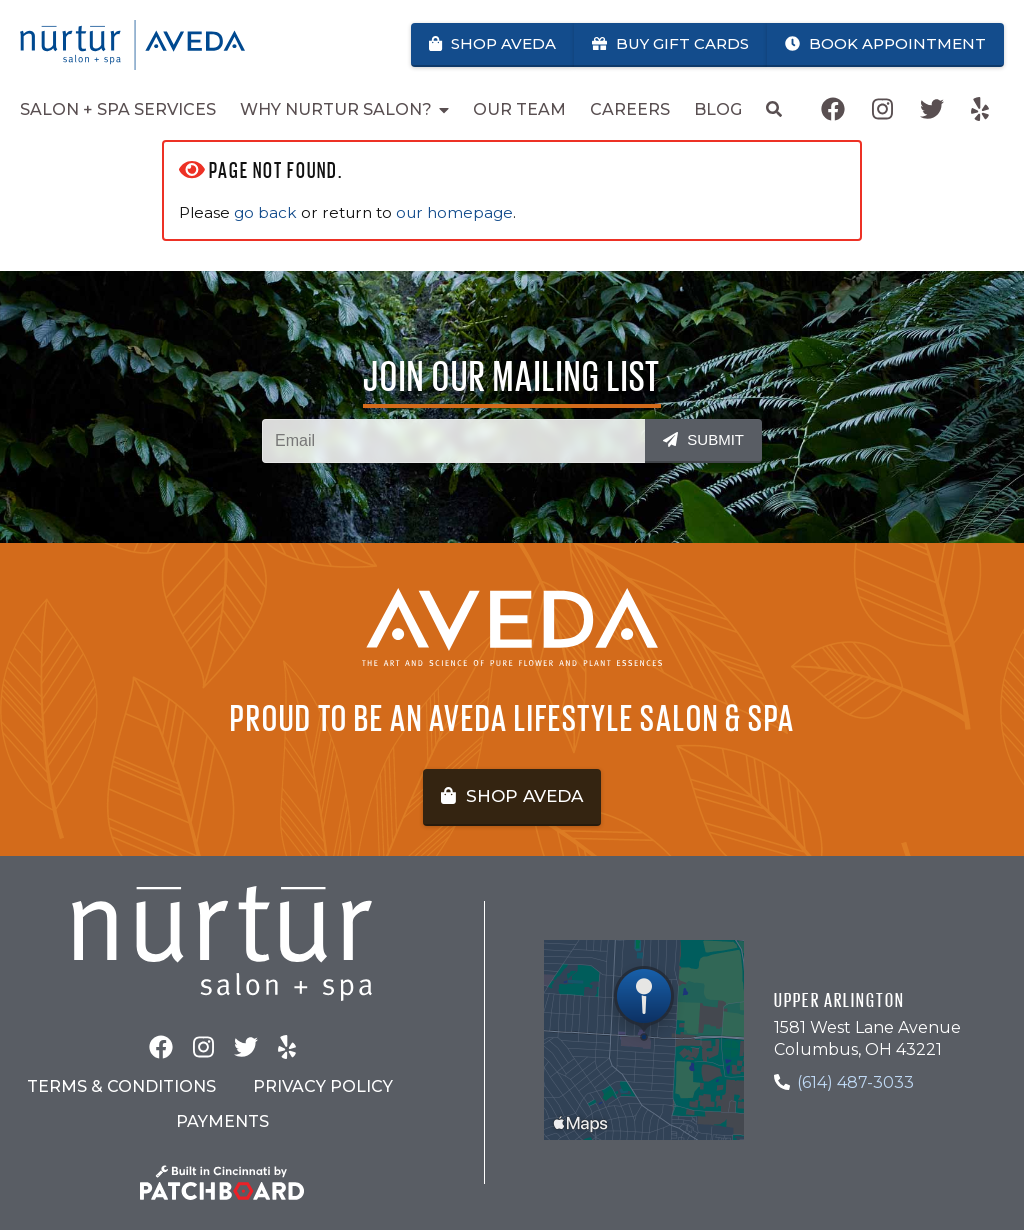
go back (265, 212)
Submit (703, 439)
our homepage (454, 212)
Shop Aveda (492, 43)
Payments (222, 1121)
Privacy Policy (323, 1086)
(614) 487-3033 (855, 1082)
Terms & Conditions (121, 1086)
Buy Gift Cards (670, 43)
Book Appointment (885, 43)
